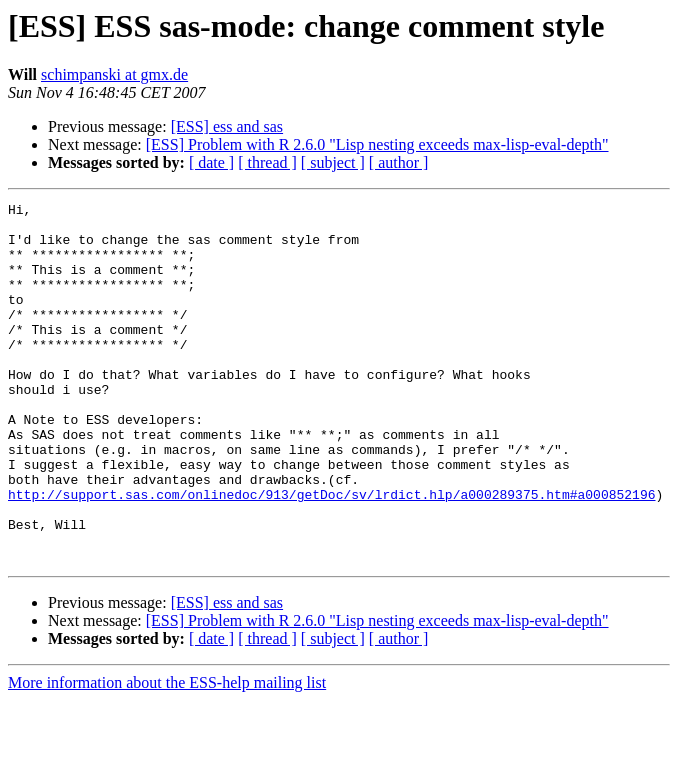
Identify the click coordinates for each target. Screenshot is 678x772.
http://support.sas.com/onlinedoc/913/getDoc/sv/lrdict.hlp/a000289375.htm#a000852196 (331, 554)
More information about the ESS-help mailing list (167, 754)
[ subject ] (333, 162)
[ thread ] (267, 162)
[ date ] (211, 162)
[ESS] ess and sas (227, 126)
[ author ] (399, 162)
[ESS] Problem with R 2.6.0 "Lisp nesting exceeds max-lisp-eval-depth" (377, 144)
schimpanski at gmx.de (114, 74)
